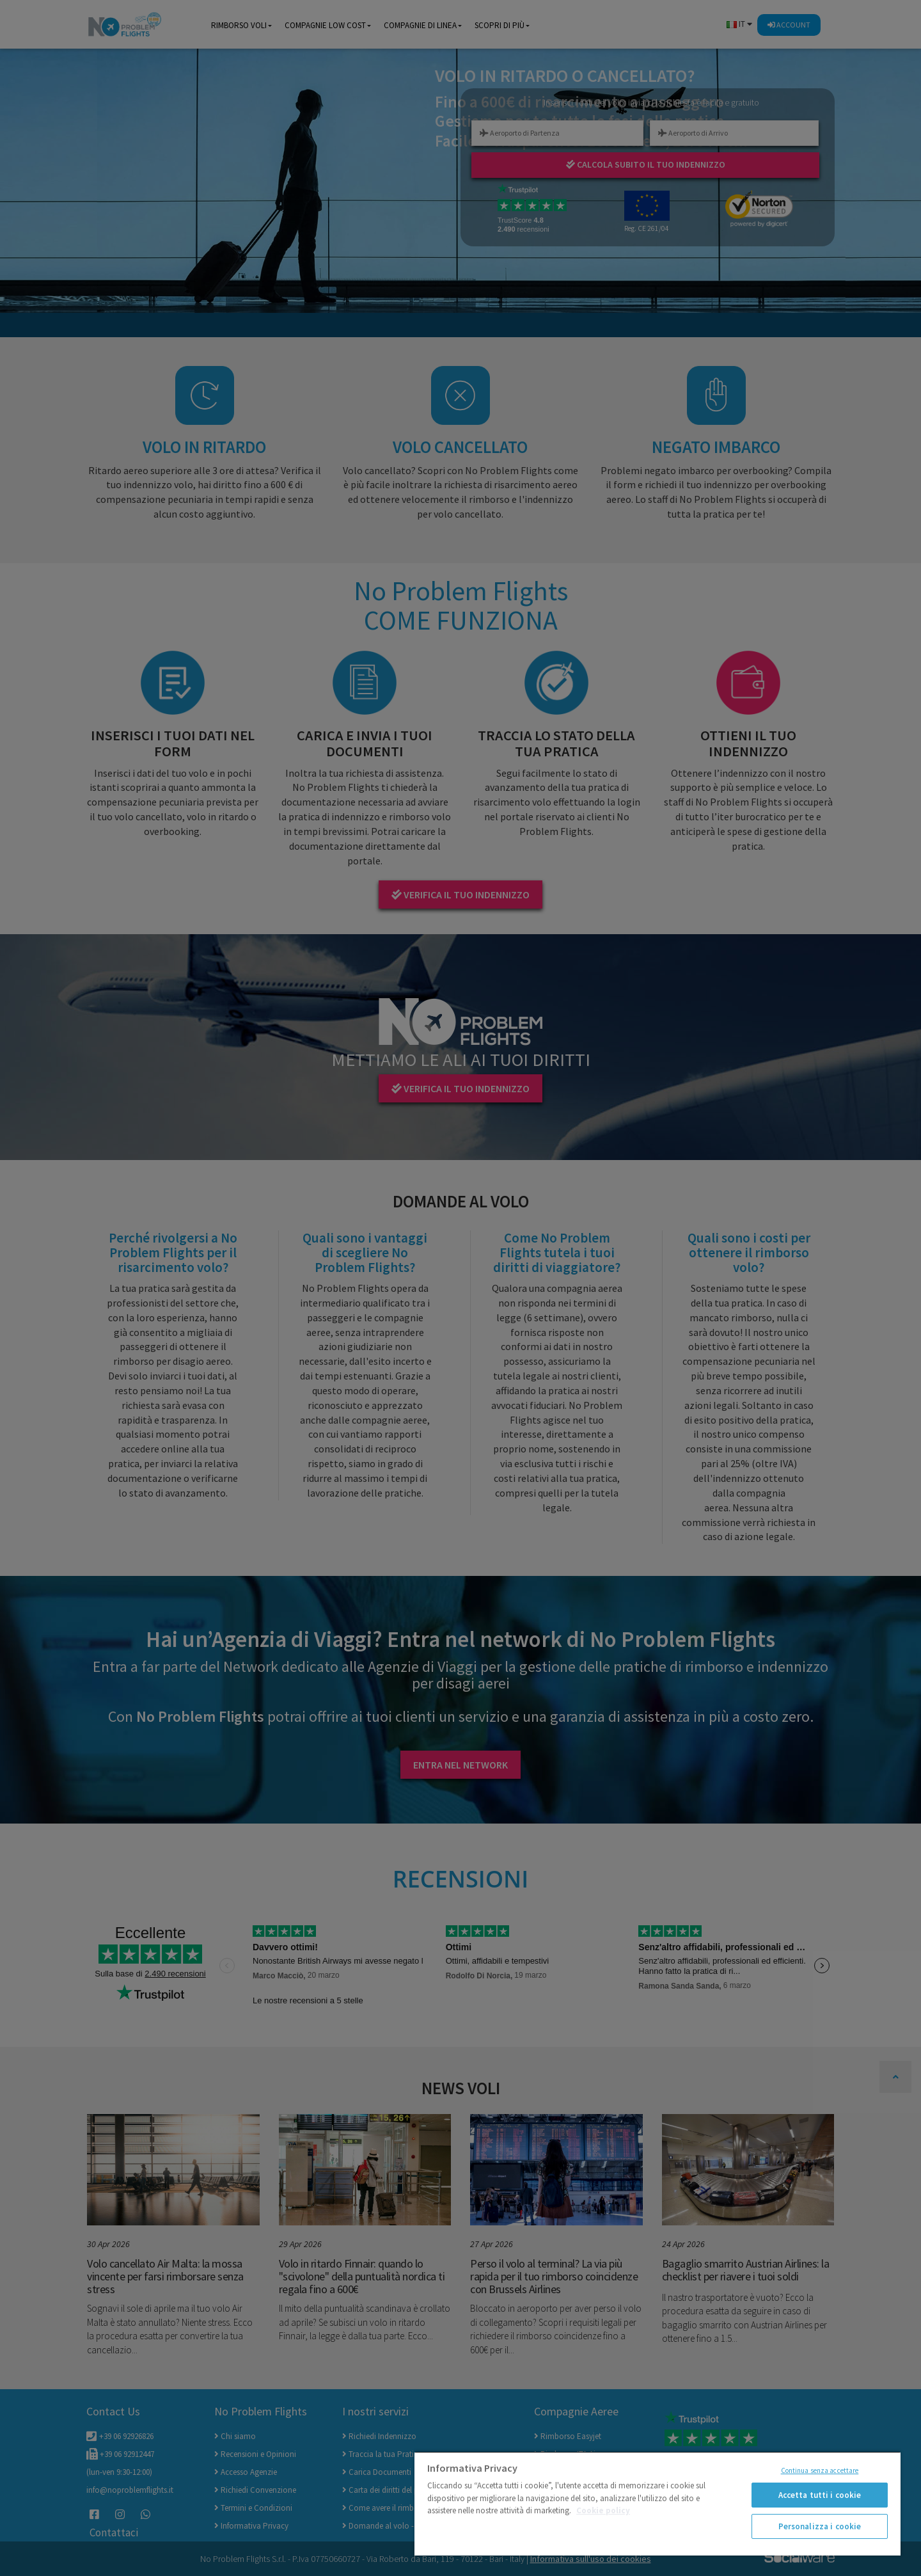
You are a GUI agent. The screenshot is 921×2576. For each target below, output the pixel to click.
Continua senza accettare (820, 2470)
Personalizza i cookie (820, 2526)
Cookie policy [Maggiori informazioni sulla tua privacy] (603, 2510)
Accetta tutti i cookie (820, 2495)
